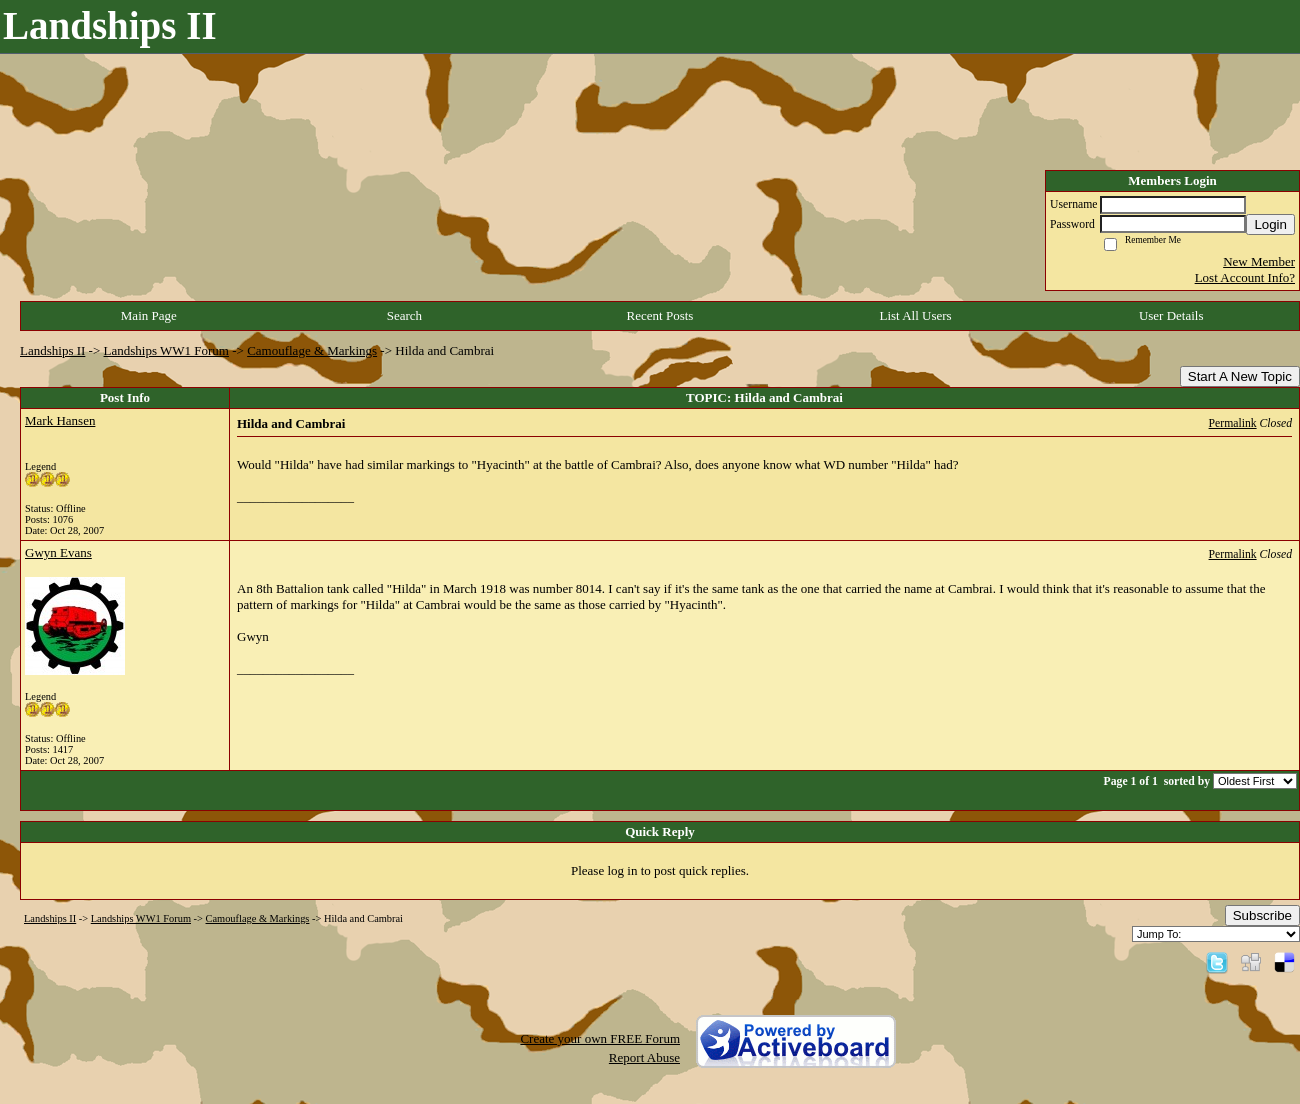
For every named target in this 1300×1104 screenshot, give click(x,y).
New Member (1259, 261)
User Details (1171, 315)
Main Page (149, 315)
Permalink (1233, 423)
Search (404, 315)
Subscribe (1262, 915)
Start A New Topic (1240, 376)
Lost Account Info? (1245, 277)
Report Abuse (644, 1057)
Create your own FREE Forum (600, 1038)
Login (1270, 224)
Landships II (52, 350)
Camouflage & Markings (312, 350)
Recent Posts (660, 315)
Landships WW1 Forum (166, 350)
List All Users (915, 315)
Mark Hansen (60, 420)
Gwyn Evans (58, 552)
